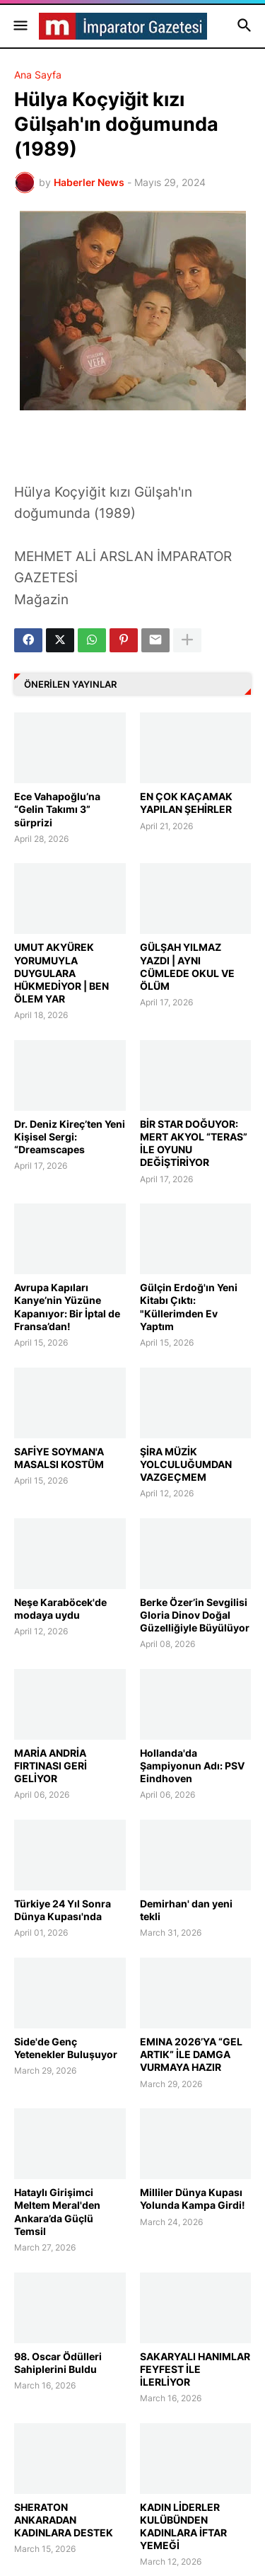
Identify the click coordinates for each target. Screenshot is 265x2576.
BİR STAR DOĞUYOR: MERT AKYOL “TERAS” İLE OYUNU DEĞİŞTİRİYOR (193, 1143)
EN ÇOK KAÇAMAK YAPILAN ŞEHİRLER (186, 802)
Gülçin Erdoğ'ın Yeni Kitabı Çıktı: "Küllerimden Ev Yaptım (188, 1306)
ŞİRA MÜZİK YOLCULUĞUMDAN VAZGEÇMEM (186, 1464)
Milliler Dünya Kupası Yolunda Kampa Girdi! (192, 2198)
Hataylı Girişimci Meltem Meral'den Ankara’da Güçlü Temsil (57, 2211)
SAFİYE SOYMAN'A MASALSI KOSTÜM (59, 1457)
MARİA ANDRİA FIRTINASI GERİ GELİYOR (50, 1765)
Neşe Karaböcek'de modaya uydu (60, 1608)
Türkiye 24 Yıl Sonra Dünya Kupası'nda (62, 1910)
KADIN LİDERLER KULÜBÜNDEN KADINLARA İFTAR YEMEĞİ (183, 2526)
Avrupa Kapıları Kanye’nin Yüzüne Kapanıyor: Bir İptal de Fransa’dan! (67, 1306)
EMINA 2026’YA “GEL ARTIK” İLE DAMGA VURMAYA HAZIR (191, 2054)
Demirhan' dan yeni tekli (186, 1910)
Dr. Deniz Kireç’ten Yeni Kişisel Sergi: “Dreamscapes (69, 1136)
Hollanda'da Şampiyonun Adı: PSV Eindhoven (192, 1765)
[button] (19, 26)
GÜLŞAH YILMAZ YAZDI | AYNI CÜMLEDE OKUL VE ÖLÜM (187, 966)
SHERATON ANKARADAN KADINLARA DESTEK (63, 2520)
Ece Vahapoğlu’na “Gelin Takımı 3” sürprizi (57, 809)
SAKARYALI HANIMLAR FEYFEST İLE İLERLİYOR (195, 2369)
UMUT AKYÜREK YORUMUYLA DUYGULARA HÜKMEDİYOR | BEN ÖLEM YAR (61, 973)
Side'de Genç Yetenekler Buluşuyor (65, 2047)
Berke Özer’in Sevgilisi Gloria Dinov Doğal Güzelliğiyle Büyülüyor (194, 1615)
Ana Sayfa (37, 75)
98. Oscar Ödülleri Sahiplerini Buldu (58, 2362)
